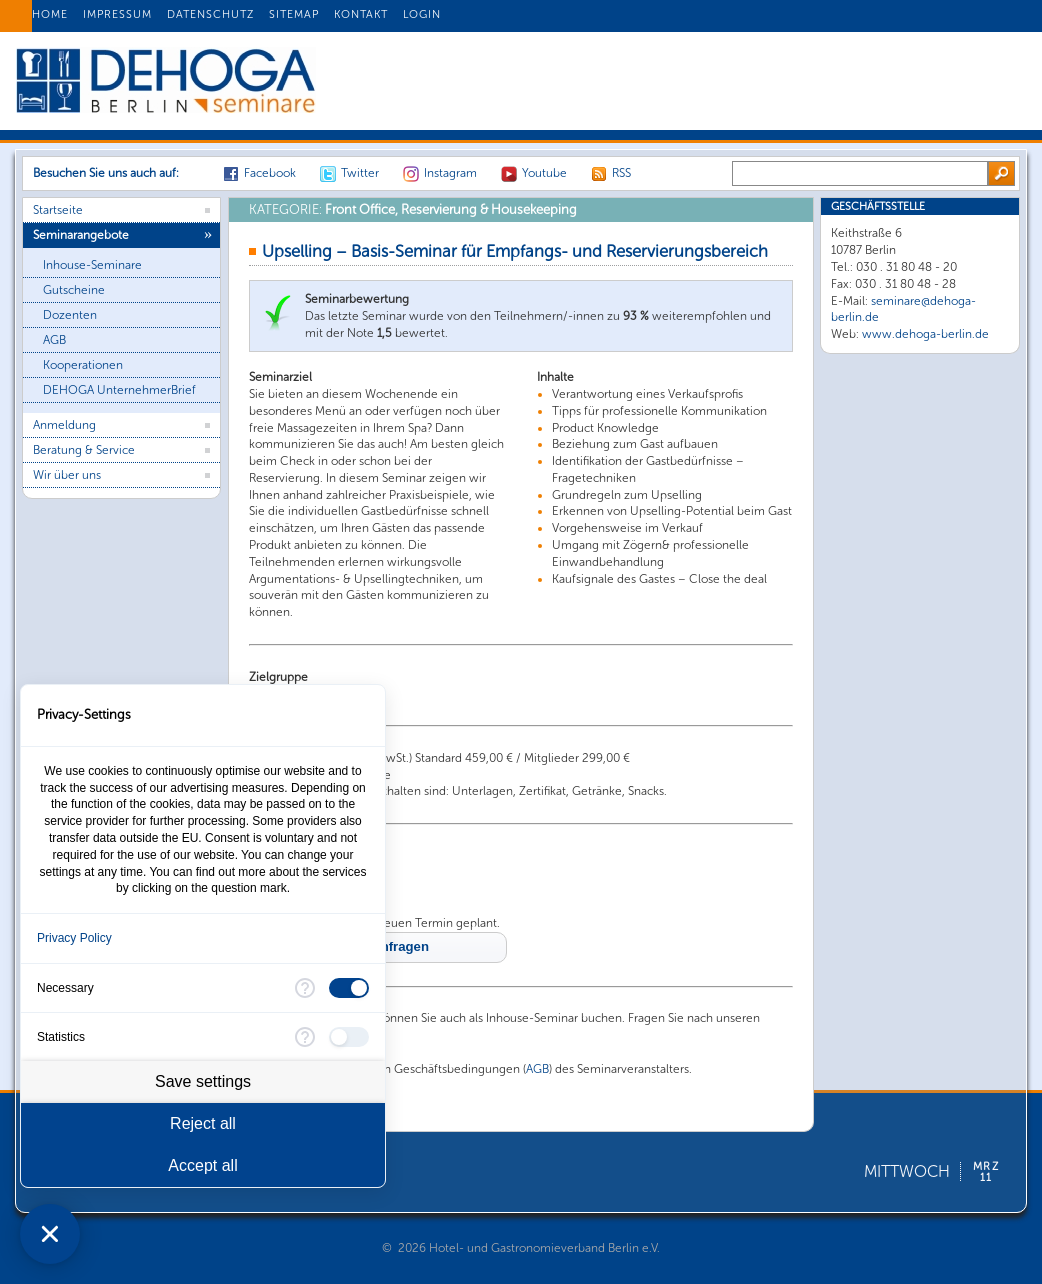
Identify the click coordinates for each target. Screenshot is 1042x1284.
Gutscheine (74, 290)
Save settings (203, 1081)
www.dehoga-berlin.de (925, 334)
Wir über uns (67, 475)
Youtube (544, 173)
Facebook (270, 173)
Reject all (203, 1123)
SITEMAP (294, 14)
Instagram (450, 173)
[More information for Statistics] (305, 1037)
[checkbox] (349, 988)
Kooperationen (83, 365)
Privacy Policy (74, 938)
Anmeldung (64, 425)
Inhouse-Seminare (92, 265)
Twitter (360, 173)
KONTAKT (361, 14)
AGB (54, 340)
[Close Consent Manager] (50, 1234)
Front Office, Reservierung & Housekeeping (413, 209)
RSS (621, 173)
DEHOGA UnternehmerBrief (119, 390)
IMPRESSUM (117, 14)
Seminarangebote (81, 235)
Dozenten (70, 315)
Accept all (202, 1165)
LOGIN (422, 14)
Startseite (58, 210)
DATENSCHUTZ (210, 14)
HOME (50, 14)
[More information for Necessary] (305, 988)
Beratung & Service (84, 450)
